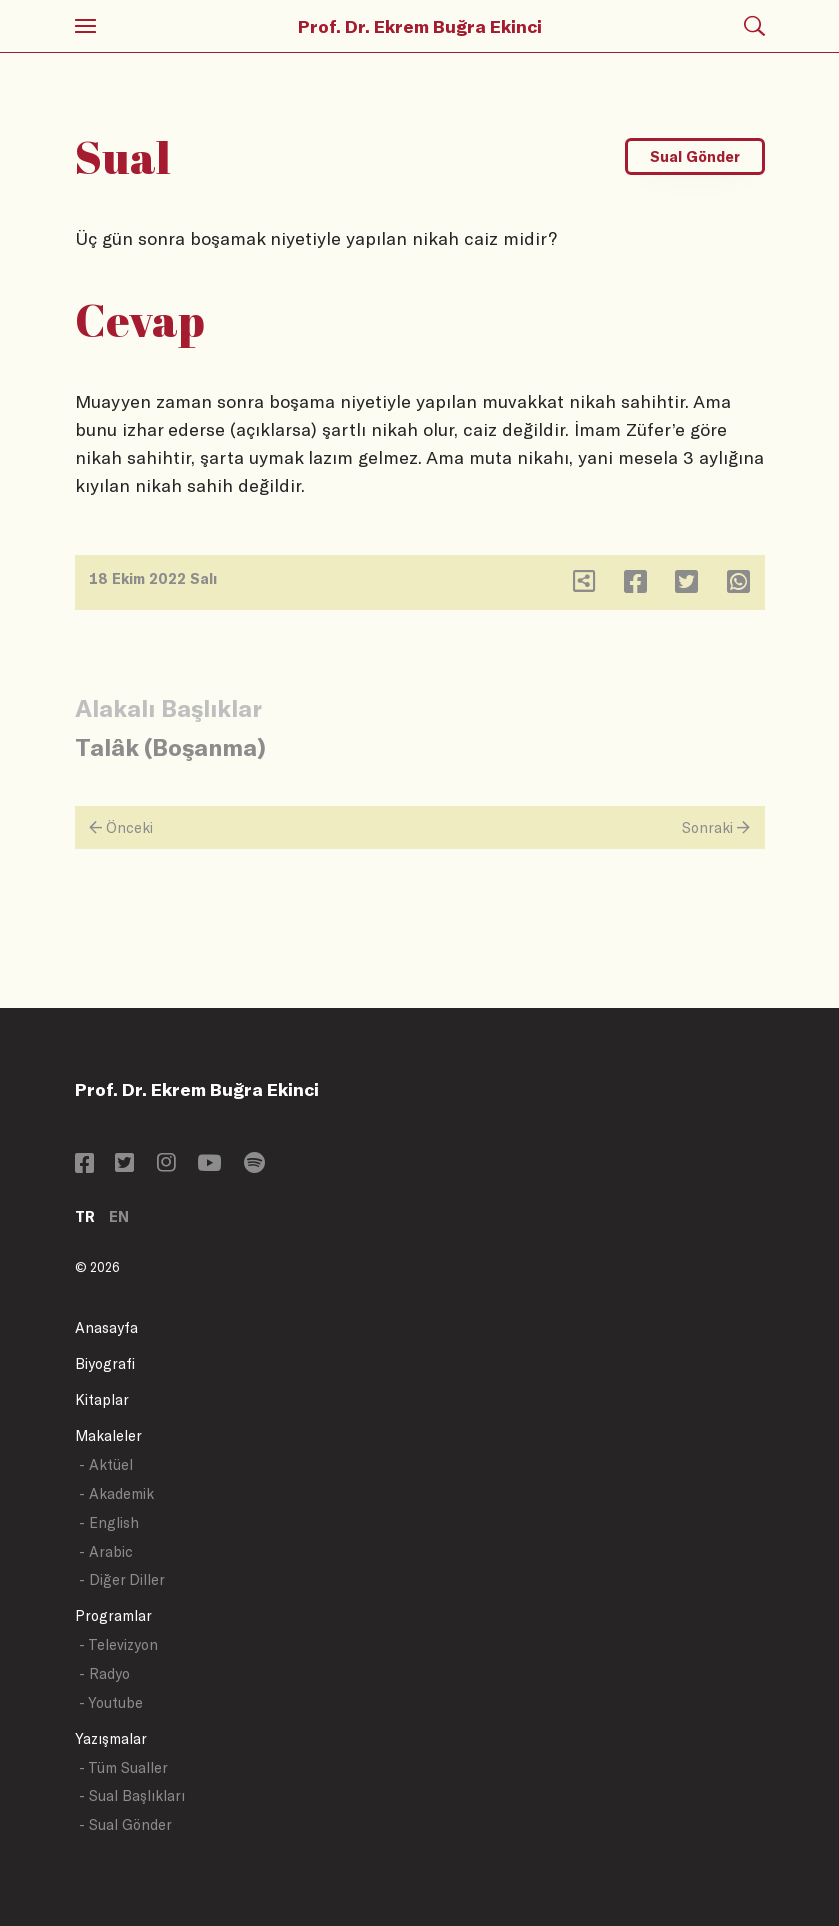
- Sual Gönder (125, 1824)
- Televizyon (118, 1644)
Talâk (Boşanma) (170, 746)
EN (119, 1216)
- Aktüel (106, 1464)
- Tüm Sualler (123, 1767)
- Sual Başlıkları (132, 1795)
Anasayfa (106, 1327)
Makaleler (108, 1435)
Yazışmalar (111, 1738)
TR (85, 1216)
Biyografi (105, 1363)
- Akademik (116, 1493)
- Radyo (104, 1673)
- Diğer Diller (122, 1579)
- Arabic (106, 1551)
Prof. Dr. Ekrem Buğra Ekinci (420, 26)
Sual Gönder (695, 156)
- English (109, 1522)
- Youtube (111, 1702)
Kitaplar (102, 1399)
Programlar (113, 1615)
